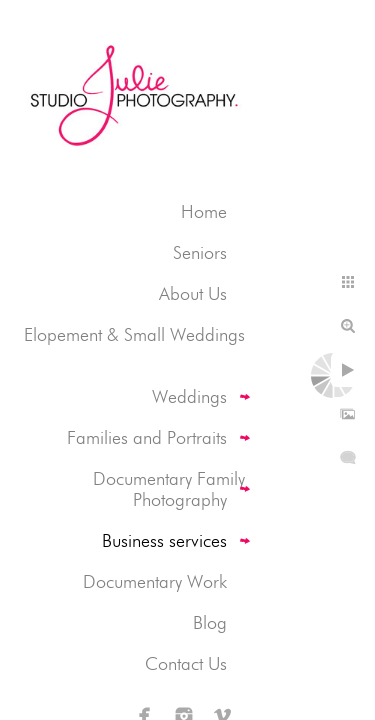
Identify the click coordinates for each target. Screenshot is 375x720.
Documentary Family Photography (169, 489)
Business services (164, 540)
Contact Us (186, 663)
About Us (193, 293)
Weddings (189, 396)
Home (204, 211)
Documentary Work (155, 581)
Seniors (200, 252)
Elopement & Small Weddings (134, 334)
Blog (210, 622)
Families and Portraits (147, 437)
